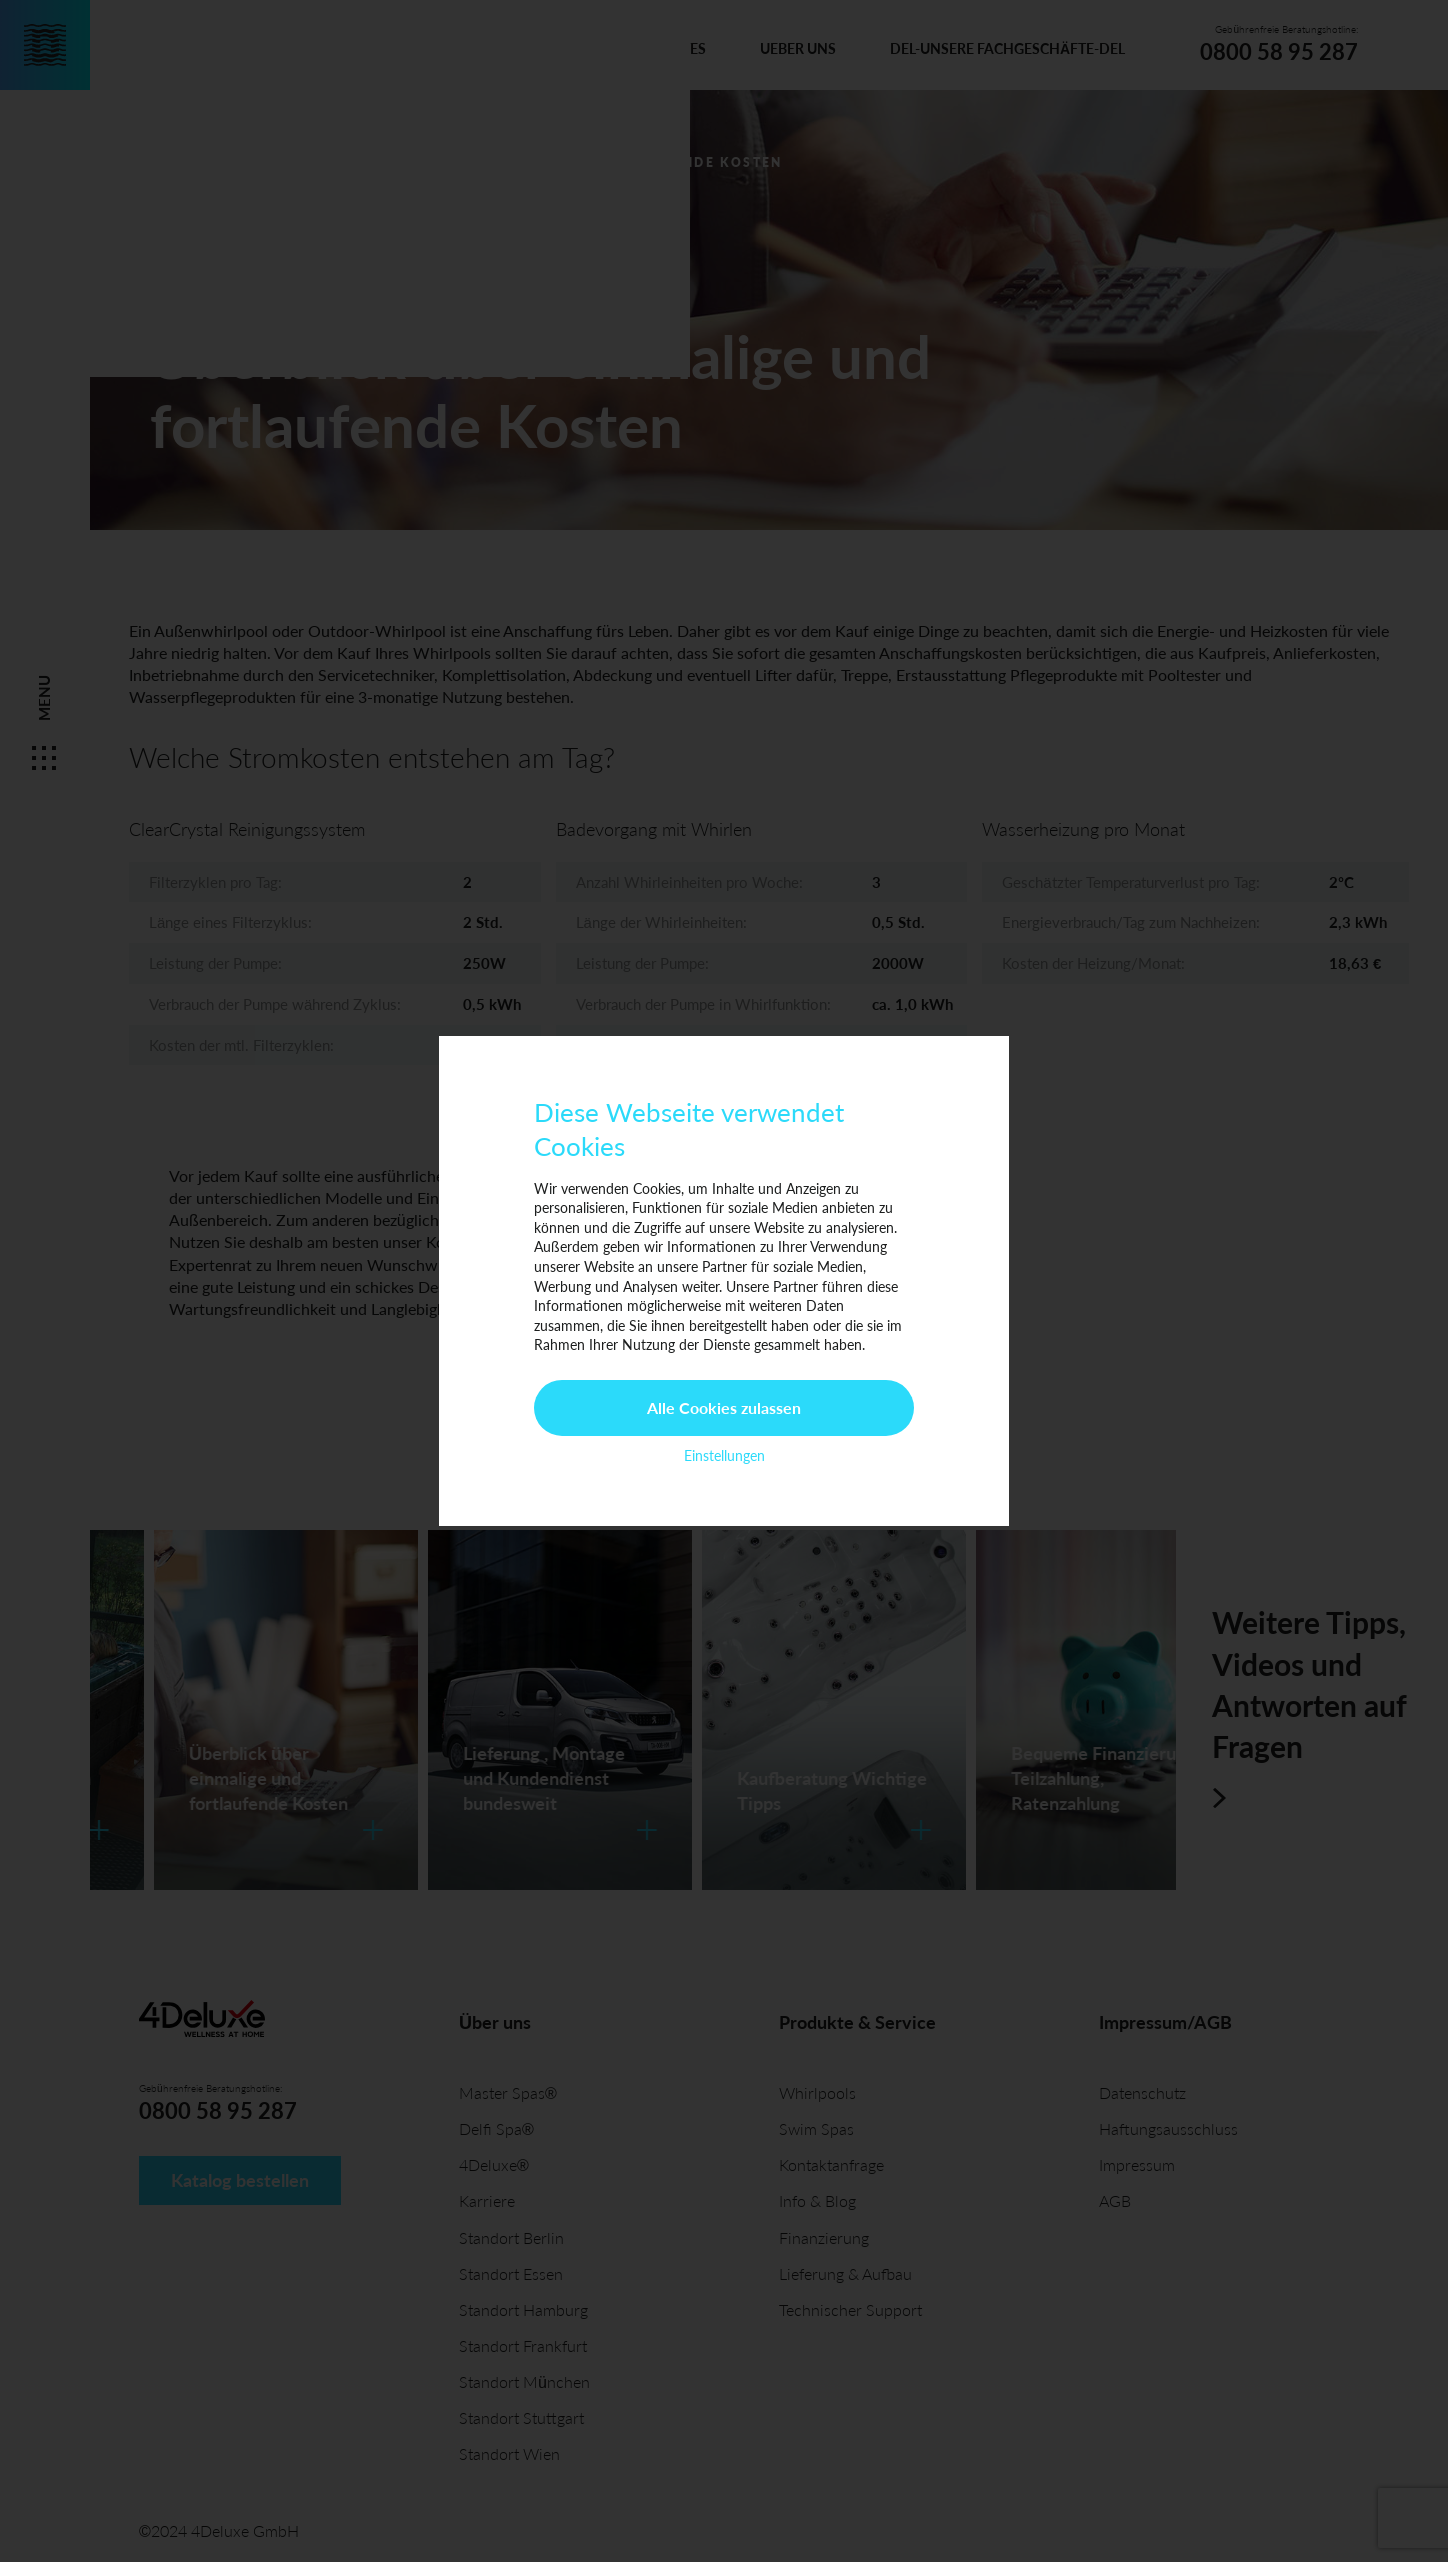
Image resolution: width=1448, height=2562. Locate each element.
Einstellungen (724, 1455)
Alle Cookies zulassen (724, 1407)
